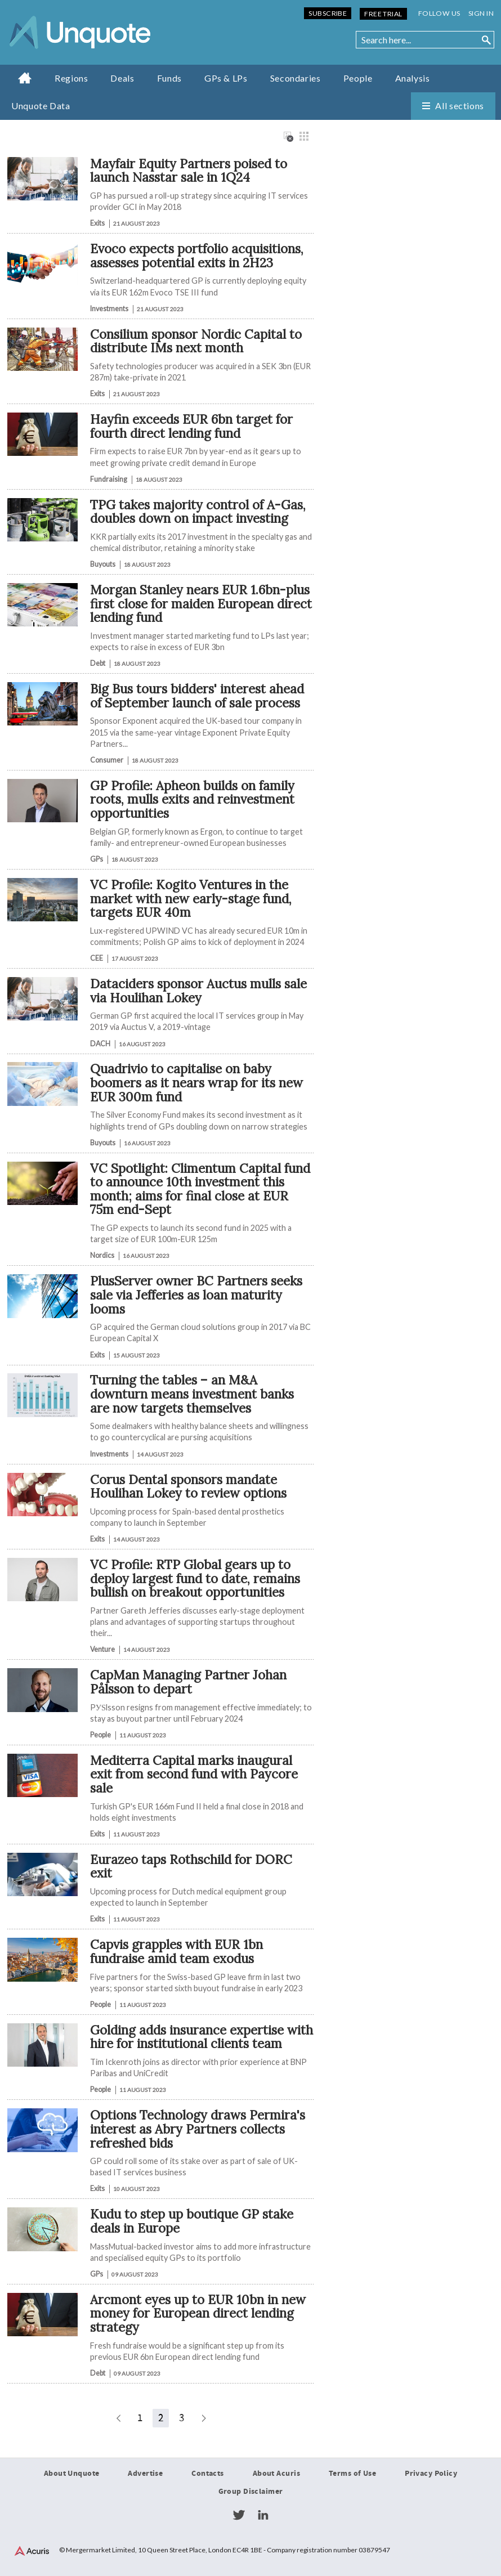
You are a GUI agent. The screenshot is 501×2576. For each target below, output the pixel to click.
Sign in (481, 13)
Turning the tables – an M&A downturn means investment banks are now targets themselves (192, 1393)
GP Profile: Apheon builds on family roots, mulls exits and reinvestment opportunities (192, 799)
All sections (459, 105)
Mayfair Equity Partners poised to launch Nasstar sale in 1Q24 (188, 170)
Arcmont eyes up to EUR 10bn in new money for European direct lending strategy (198, 2313)
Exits (97, 223)
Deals (122, 78)
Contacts (207, 2473)
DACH (100, 1044)
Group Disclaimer (250, 2491)
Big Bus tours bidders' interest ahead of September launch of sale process (197, 695)
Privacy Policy (431, 2473)
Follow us (439, 13)
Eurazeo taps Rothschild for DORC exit (191, 1866)
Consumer (106, 760)
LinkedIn (263, 2515)
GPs (96, 859)
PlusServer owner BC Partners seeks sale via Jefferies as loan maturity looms (196, 1294)
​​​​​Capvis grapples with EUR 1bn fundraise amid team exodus (176, 1951)
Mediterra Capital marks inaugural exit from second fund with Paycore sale (194, 1774)
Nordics (102, 1255)
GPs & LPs (226, 78)
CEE (96, 958)
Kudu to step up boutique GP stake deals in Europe (191, 2221)
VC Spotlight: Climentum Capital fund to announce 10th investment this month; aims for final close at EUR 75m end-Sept (200, 1189)
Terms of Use (352, 2473)
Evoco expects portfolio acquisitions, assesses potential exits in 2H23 (196, 255)
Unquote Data (40, 105)
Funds (169, 78)
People (358, 78)
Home (25, 77)
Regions (71, 78)
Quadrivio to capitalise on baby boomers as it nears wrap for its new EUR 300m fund (196, 1082)
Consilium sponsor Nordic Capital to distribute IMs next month (196, 341)
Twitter (238, 2515)
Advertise (145, 2473)
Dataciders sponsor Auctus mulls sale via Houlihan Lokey (198, 990)
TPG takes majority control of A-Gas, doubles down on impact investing (198, 511)
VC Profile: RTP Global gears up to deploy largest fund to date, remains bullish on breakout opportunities (195, 1578)
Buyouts (102, 564)
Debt (97, 663)
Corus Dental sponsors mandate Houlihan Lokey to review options (188, 1486)
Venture (102, 1649)
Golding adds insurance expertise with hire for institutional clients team (201, 2037)
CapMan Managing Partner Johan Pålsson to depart (188, 1681)
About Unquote (72, 2473)
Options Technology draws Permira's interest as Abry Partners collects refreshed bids (197, 2129)
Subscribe (327, 13)
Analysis (412, 78)
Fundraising (108, 479)
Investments (109, 308)
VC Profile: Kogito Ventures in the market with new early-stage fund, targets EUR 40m (191, 898)
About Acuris (276, 2473)
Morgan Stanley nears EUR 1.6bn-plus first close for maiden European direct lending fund (201, 603)
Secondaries (295, 78)
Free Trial (383, 14)
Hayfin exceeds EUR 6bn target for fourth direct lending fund (191, 426)
